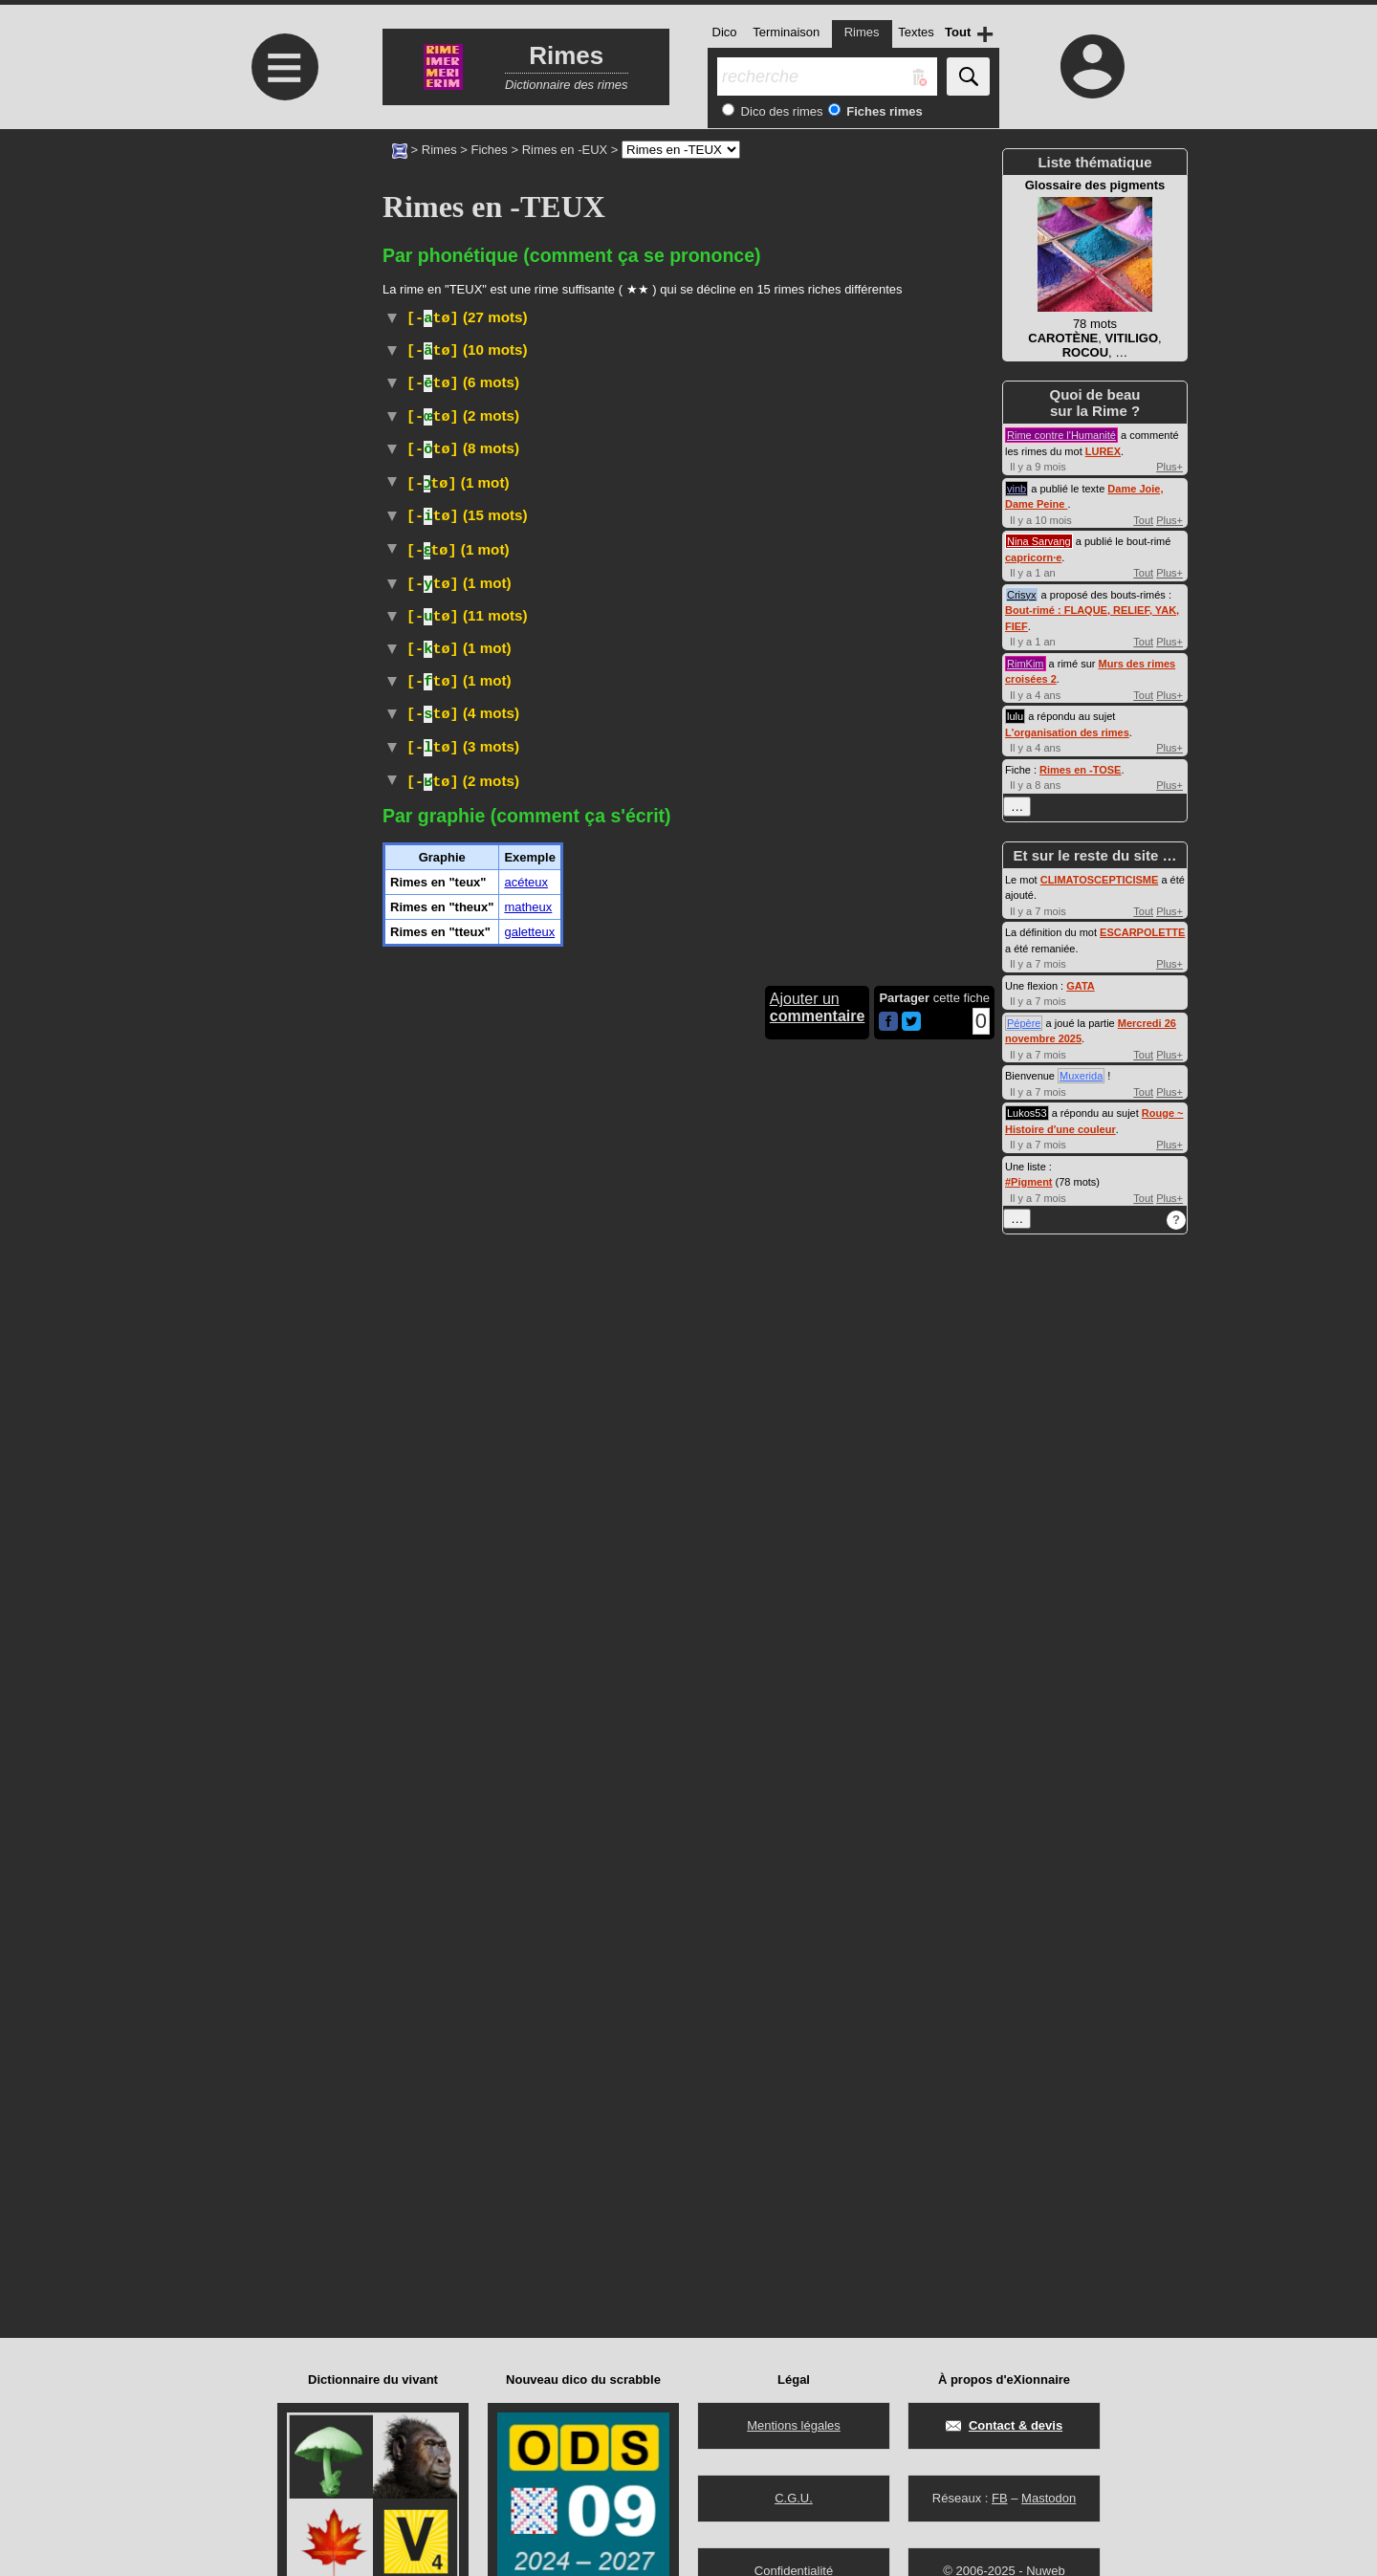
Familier (529, 351)
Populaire (558, 670)
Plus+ (1169, 466)
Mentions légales (794, 2425)
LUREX (1103, 451)
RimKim (1025, 663)
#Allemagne (619, 393)
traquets (667, 919)
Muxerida (1081, 1075)
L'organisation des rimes (1067, 732)
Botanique (562, 545)
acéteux (526, 2109)
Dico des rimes (780, 111)
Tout (1143, 520)
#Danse (559, 393)
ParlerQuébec (570, 522)
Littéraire (545, 1270)
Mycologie (901, 1140)
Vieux (658, 374)
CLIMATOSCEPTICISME (1099, 879)
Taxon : (509, 936)
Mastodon (1048, 2498)
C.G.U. (794, 2498)
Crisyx (1022, 594)
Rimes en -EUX (565, 149)
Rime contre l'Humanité (1061, 435)
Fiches (489, 149)
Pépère (1023, 1023)
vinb (1016, 488)
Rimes (439, 149)
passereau (537, 919)
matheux (528, 2134)
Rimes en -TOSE (1080, 769)
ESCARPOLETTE (1142, 932)
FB (1000, 2498)
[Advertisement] (282, 289)
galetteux (529, 2158)
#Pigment (1029, 1182)
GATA (1080, 986)
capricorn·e (1033, 557)
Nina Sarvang (1039, 541)
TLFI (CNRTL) (494, 393)
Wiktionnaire (418, 582)
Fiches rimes (883, 111)
